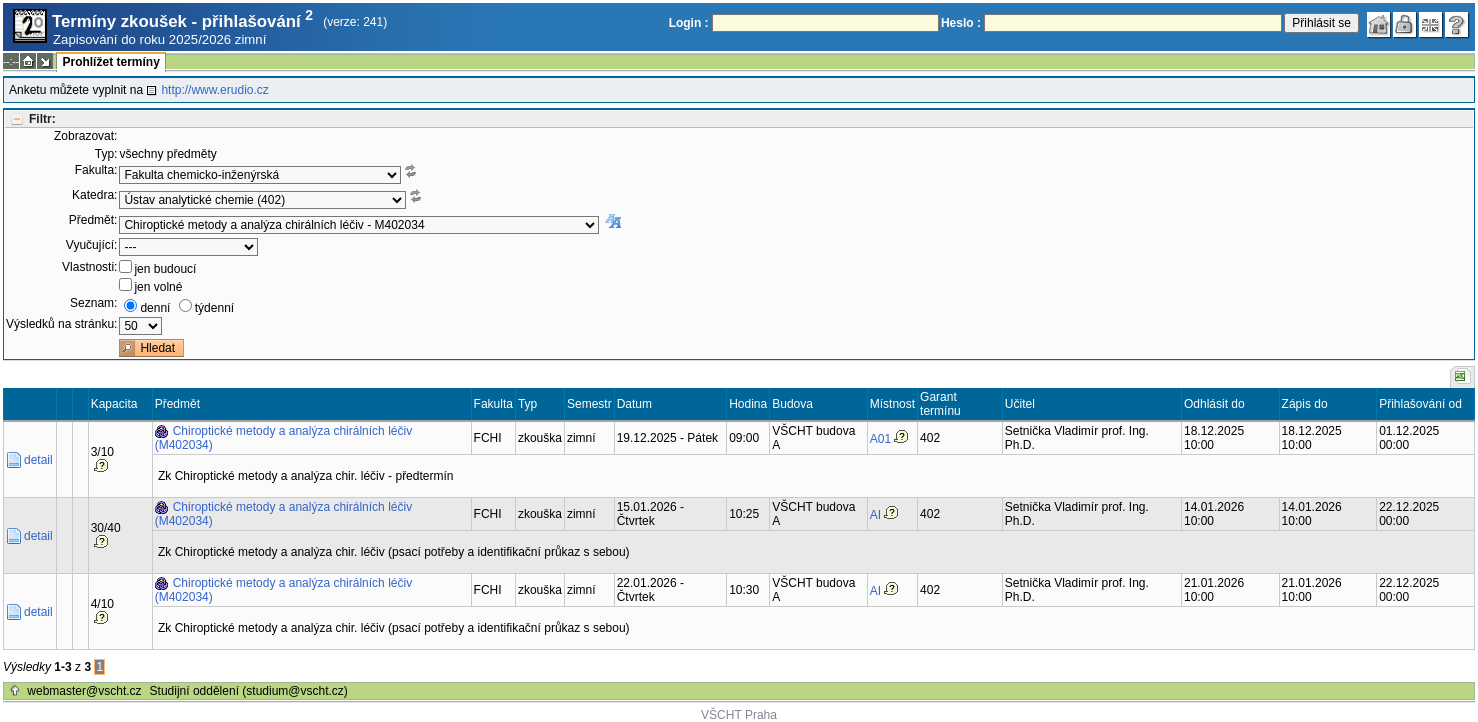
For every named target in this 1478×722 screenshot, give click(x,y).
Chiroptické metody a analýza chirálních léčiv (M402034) (283, 438)
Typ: (106, 154)
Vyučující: (92, 245)
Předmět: (93, 220)
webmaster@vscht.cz (84, 691)
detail (38, 460)
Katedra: (94, 195)
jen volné (158, 287)
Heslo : (961, 23)
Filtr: (42, 119)
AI (875, 515)
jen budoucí (165, 269)
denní (155, 308)
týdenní (214, 308)
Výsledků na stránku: (61, 324)
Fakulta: (96, 170)
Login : (689, 23)
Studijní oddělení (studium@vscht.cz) (249, 691)
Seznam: (93, 303)
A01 (880, 439)
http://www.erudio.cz (214, 90)
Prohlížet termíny (110, 62)
